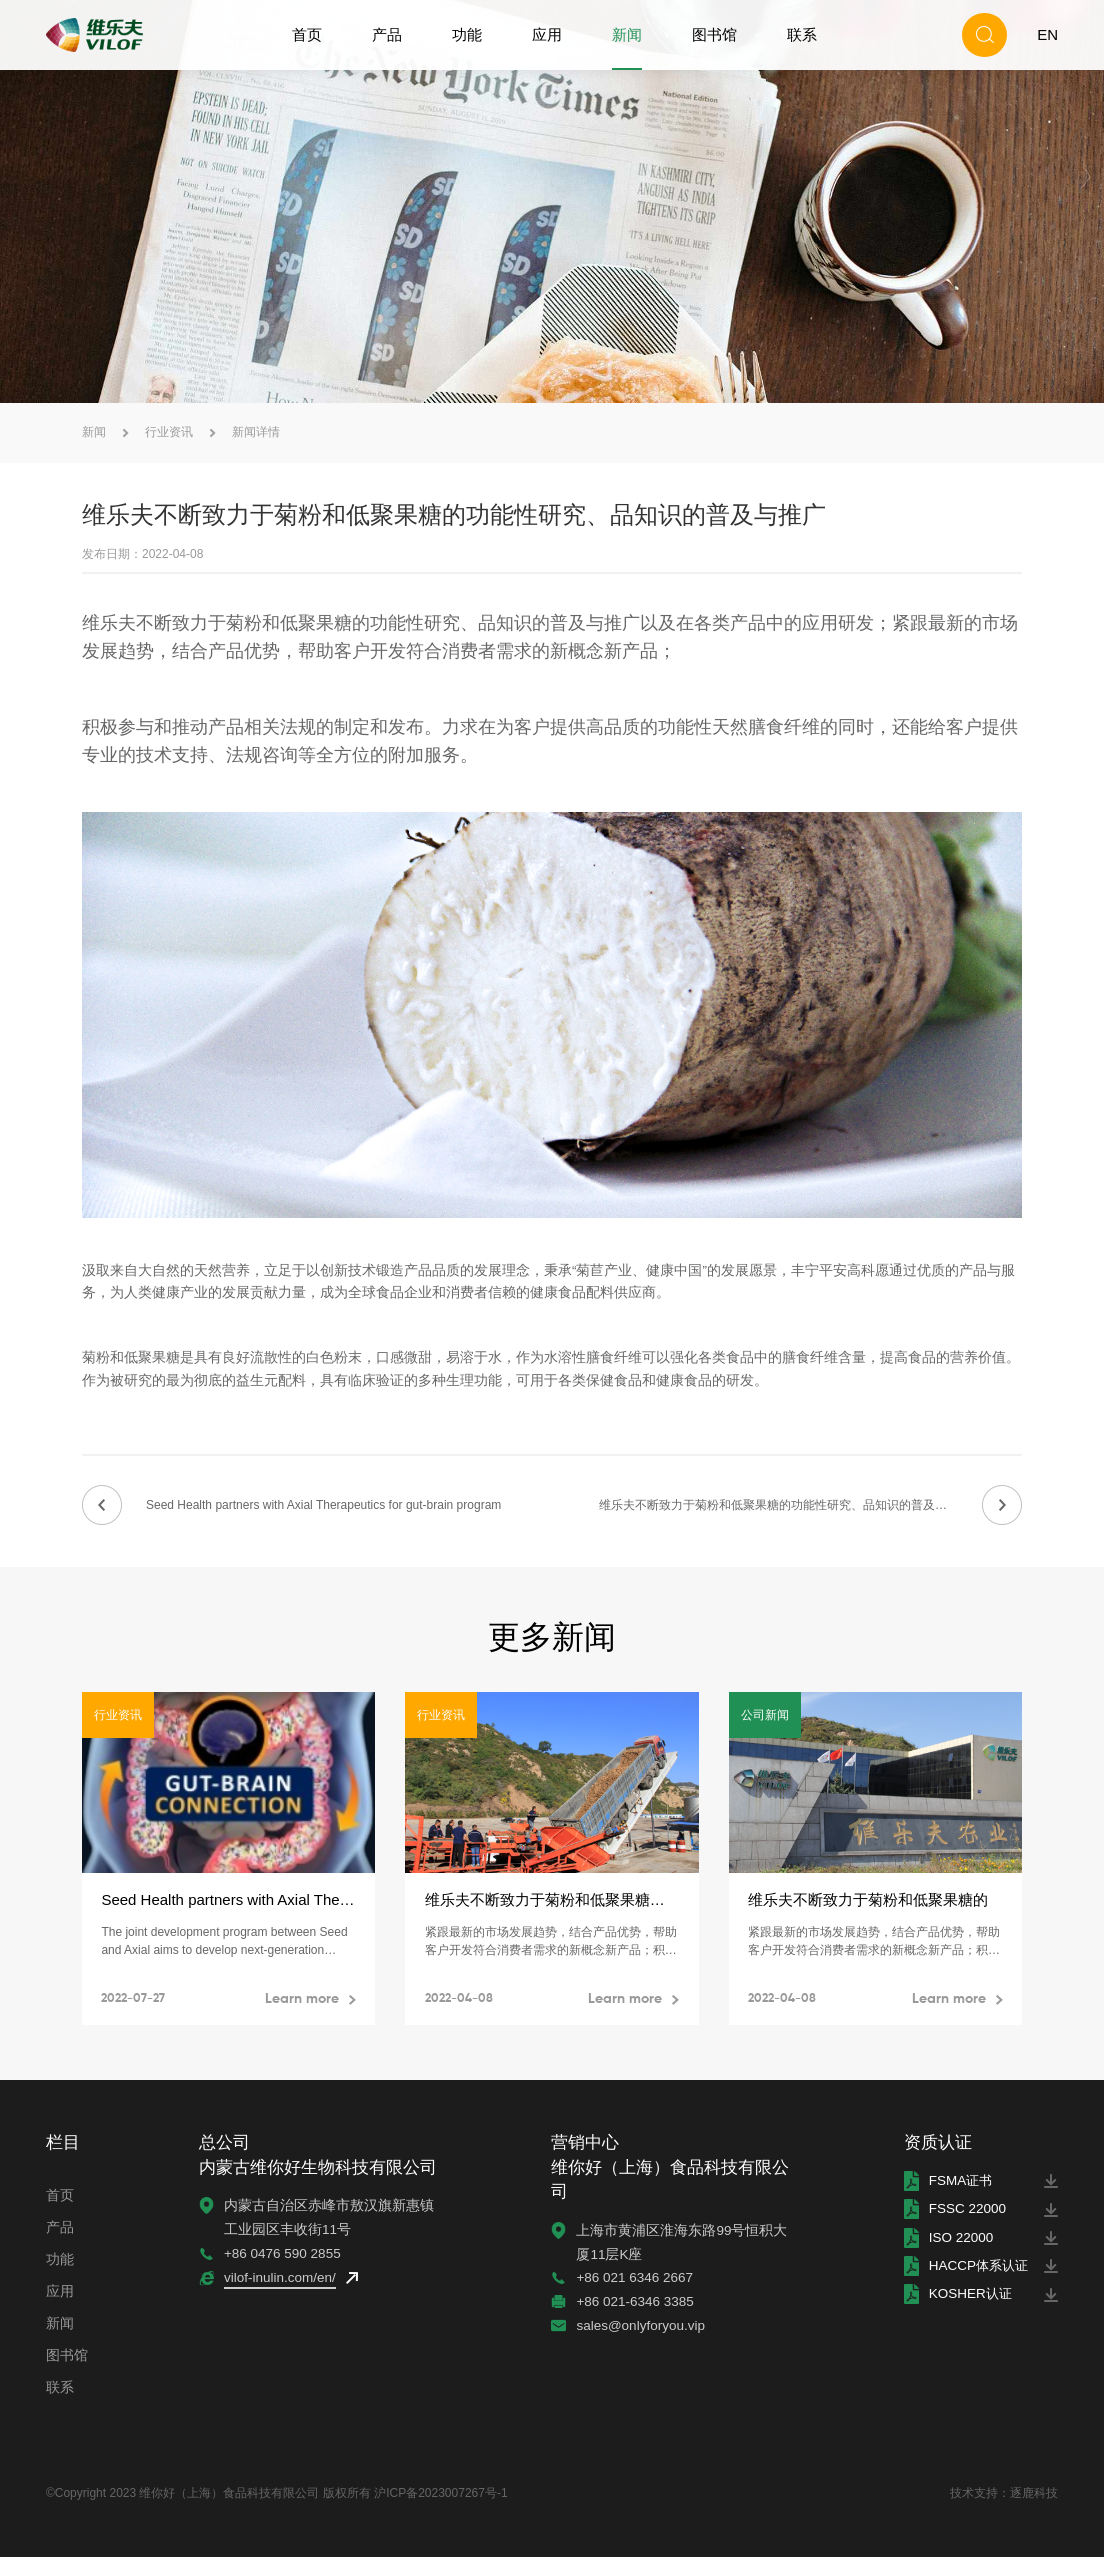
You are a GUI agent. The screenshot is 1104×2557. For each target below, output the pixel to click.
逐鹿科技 (1034, 2493)
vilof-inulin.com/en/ (279, 2277)
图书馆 (714, 34)
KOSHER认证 (967, 2294)
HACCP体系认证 (976, 2265)
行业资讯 (169, 432)
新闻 (627, 34)
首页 (307, 34)
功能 (467, 34)
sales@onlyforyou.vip (638, 2325)
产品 (387, 34)
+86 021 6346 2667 (632, 2277)
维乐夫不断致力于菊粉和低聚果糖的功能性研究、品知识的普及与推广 (785, 1505)
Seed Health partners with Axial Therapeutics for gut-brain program (323, 1505)
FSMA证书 (958, 2180)
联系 (802, 34)
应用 (547, 34)
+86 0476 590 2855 (281, 2253)
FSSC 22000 (963, 2209)
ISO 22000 (957, 2237)
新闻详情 (256, 432)
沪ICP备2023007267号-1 (440, 2493)
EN (1047, 34)
